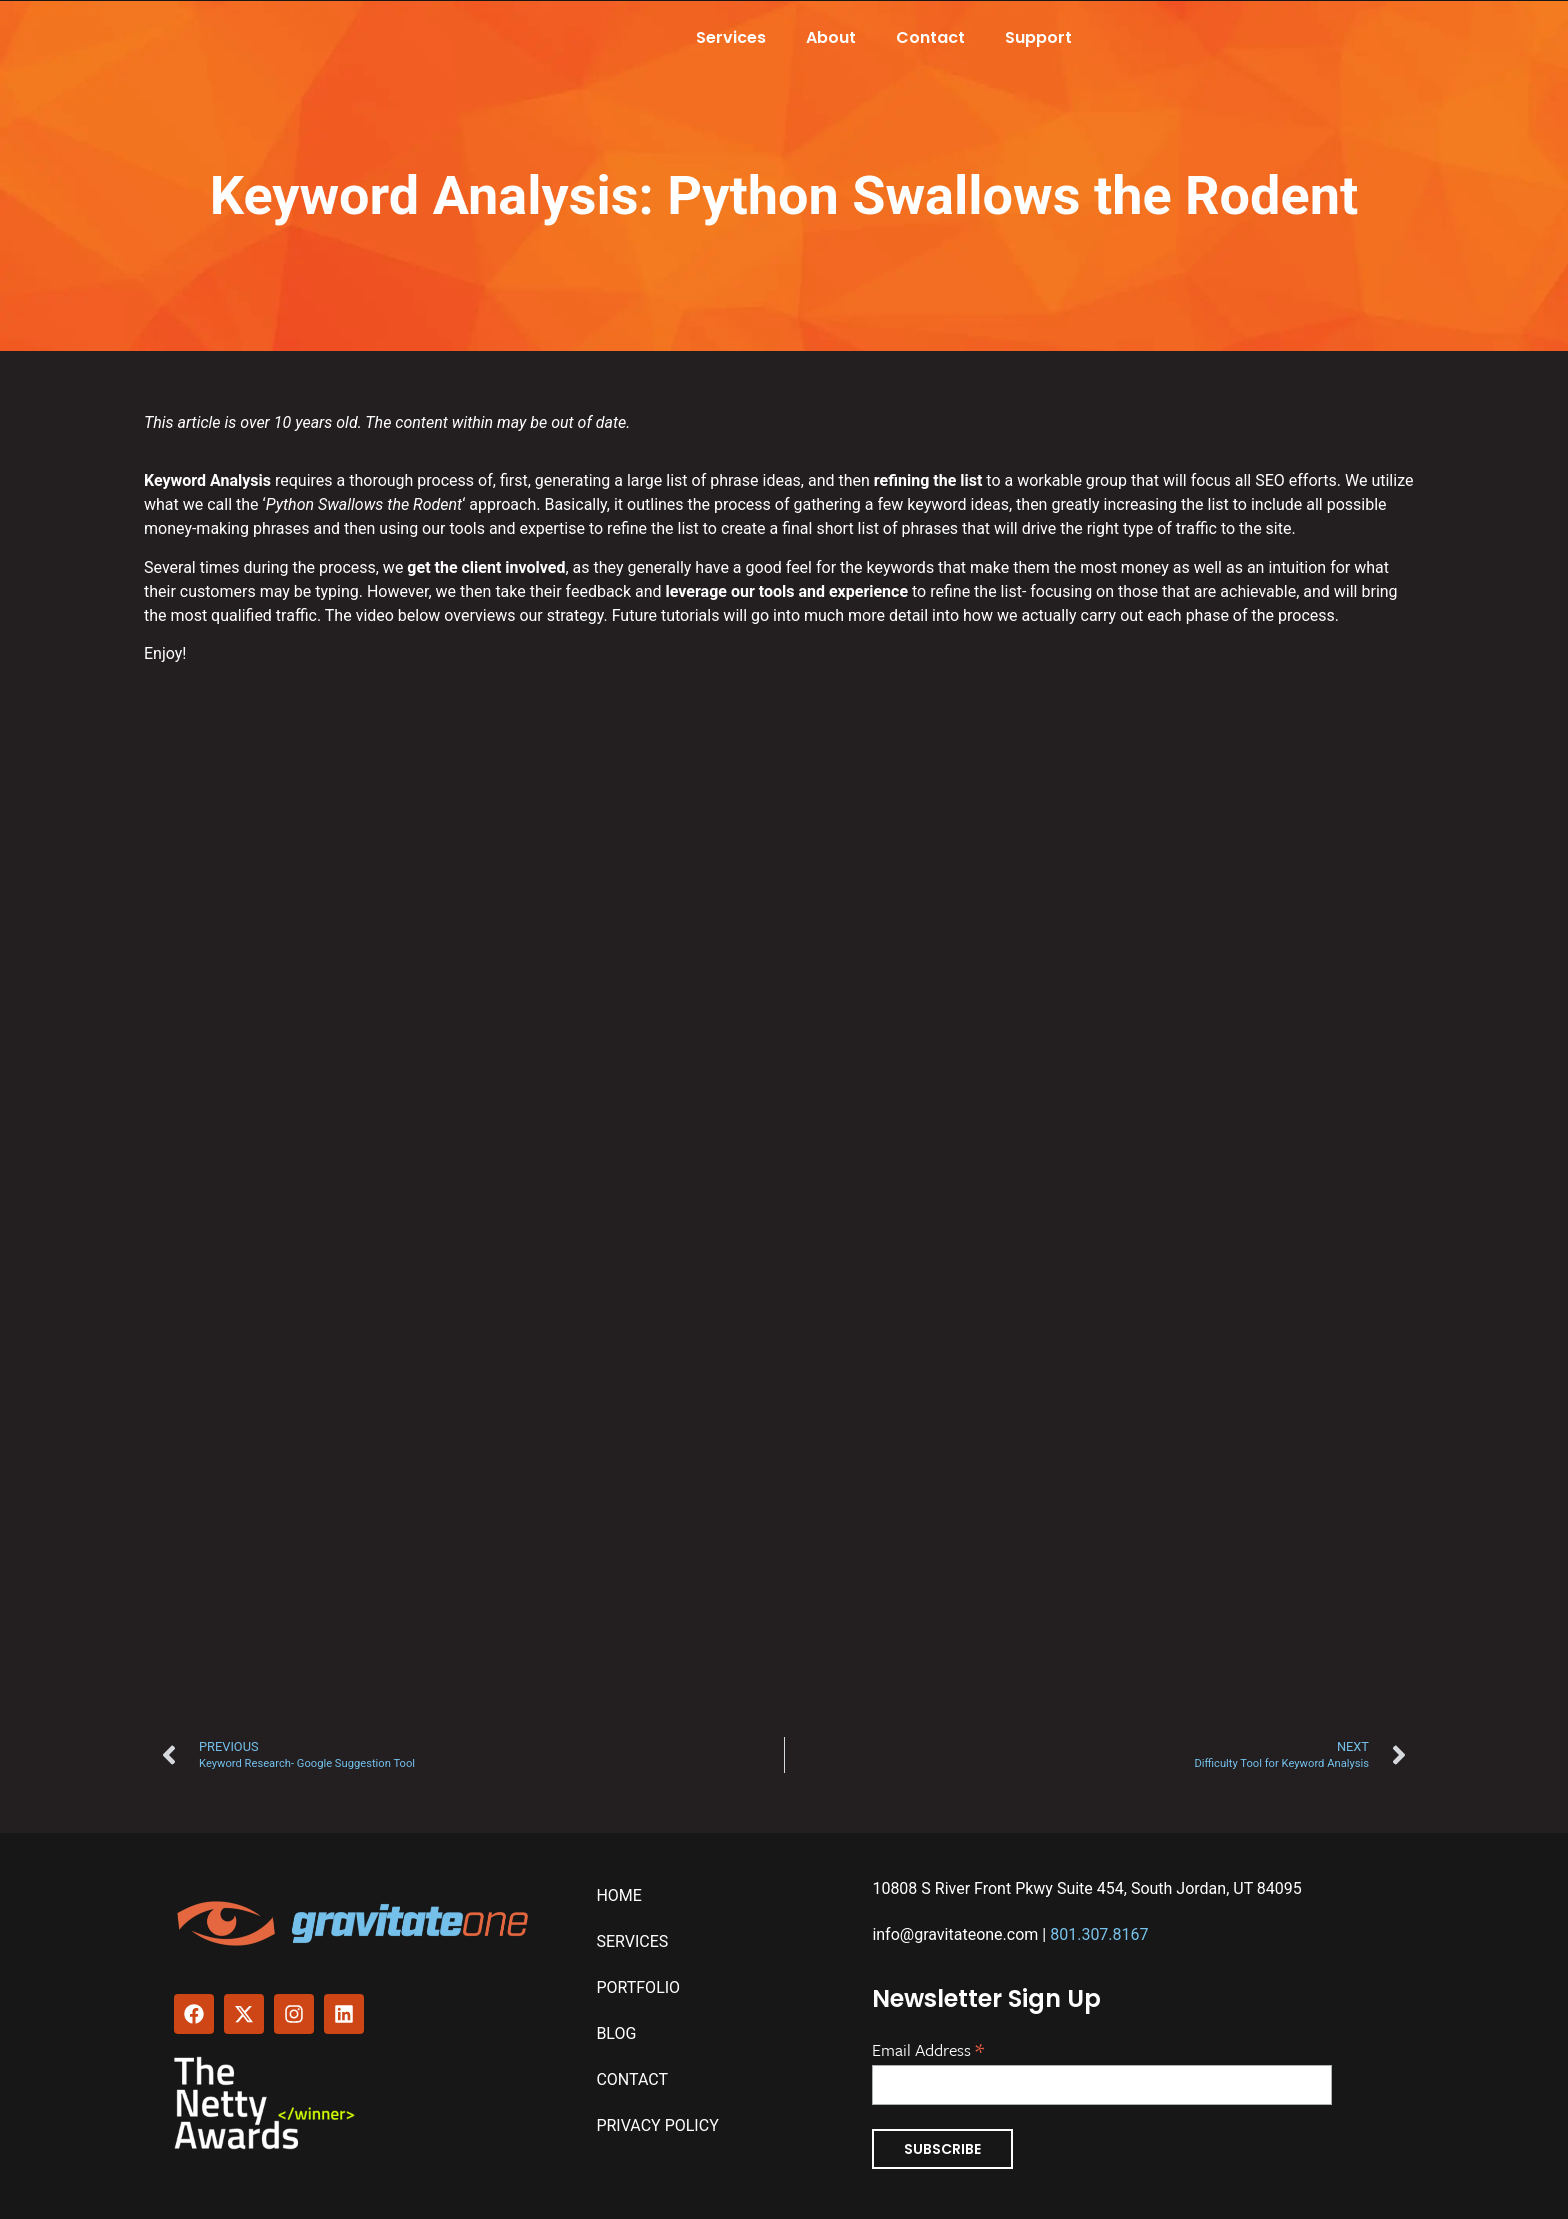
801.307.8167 (1099, 1934)
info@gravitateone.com (955, 1934)
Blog (616, 2033)
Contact (930, 37)
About (831, 37)
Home (618, 1895)
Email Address (928, 2048)
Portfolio (638, 1987)
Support (1038, 37)
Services (731, 37)
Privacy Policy (657, 2125)
